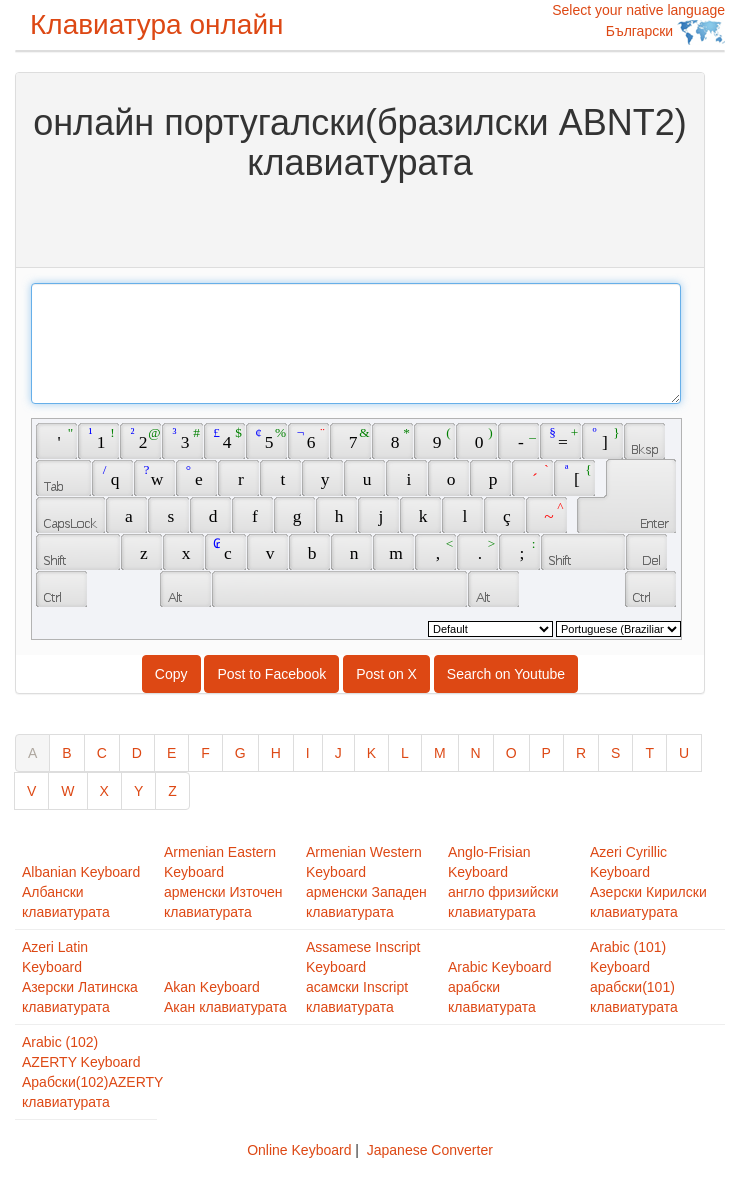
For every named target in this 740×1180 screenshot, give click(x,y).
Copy (171, 674)
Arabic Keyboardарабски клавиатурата (500, 987)
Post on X (386, 674)
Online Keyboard (299, 1150)
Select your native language (638, 23)
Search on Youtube (506, 674)
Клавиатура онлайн (157, 24)
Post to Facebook (271, 674)
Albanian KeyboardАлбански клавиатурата (81, 892)
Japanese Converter (430, 1150)
